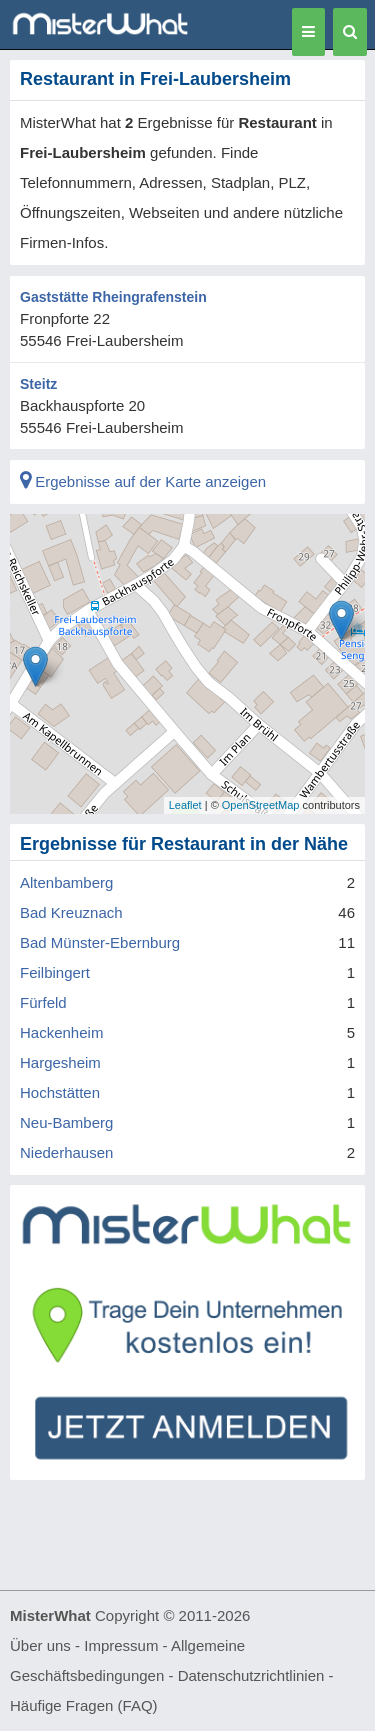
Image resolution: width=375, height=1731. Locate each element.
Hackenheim (61, 1032)
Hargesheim (60, 1062)
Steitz (38, 384)
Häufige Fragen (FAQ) (84, 1705)
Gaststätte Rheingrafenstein (113, 297)
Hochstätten (60, 1092)
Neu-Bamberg (66, 1122)
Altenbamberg (66, 882)
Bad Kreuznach (71, 912)
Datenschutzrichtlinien (251, 1675)
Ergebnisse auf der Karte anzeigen (143, 481)
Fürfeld (43, 1002)
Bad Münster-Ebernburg (100, 942)
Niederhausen (66, 1152)
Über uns (40, 1645)
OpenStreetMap (261, 805)
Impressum (121, 1645)
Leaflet (185, 805)
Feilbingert (55, 972)
